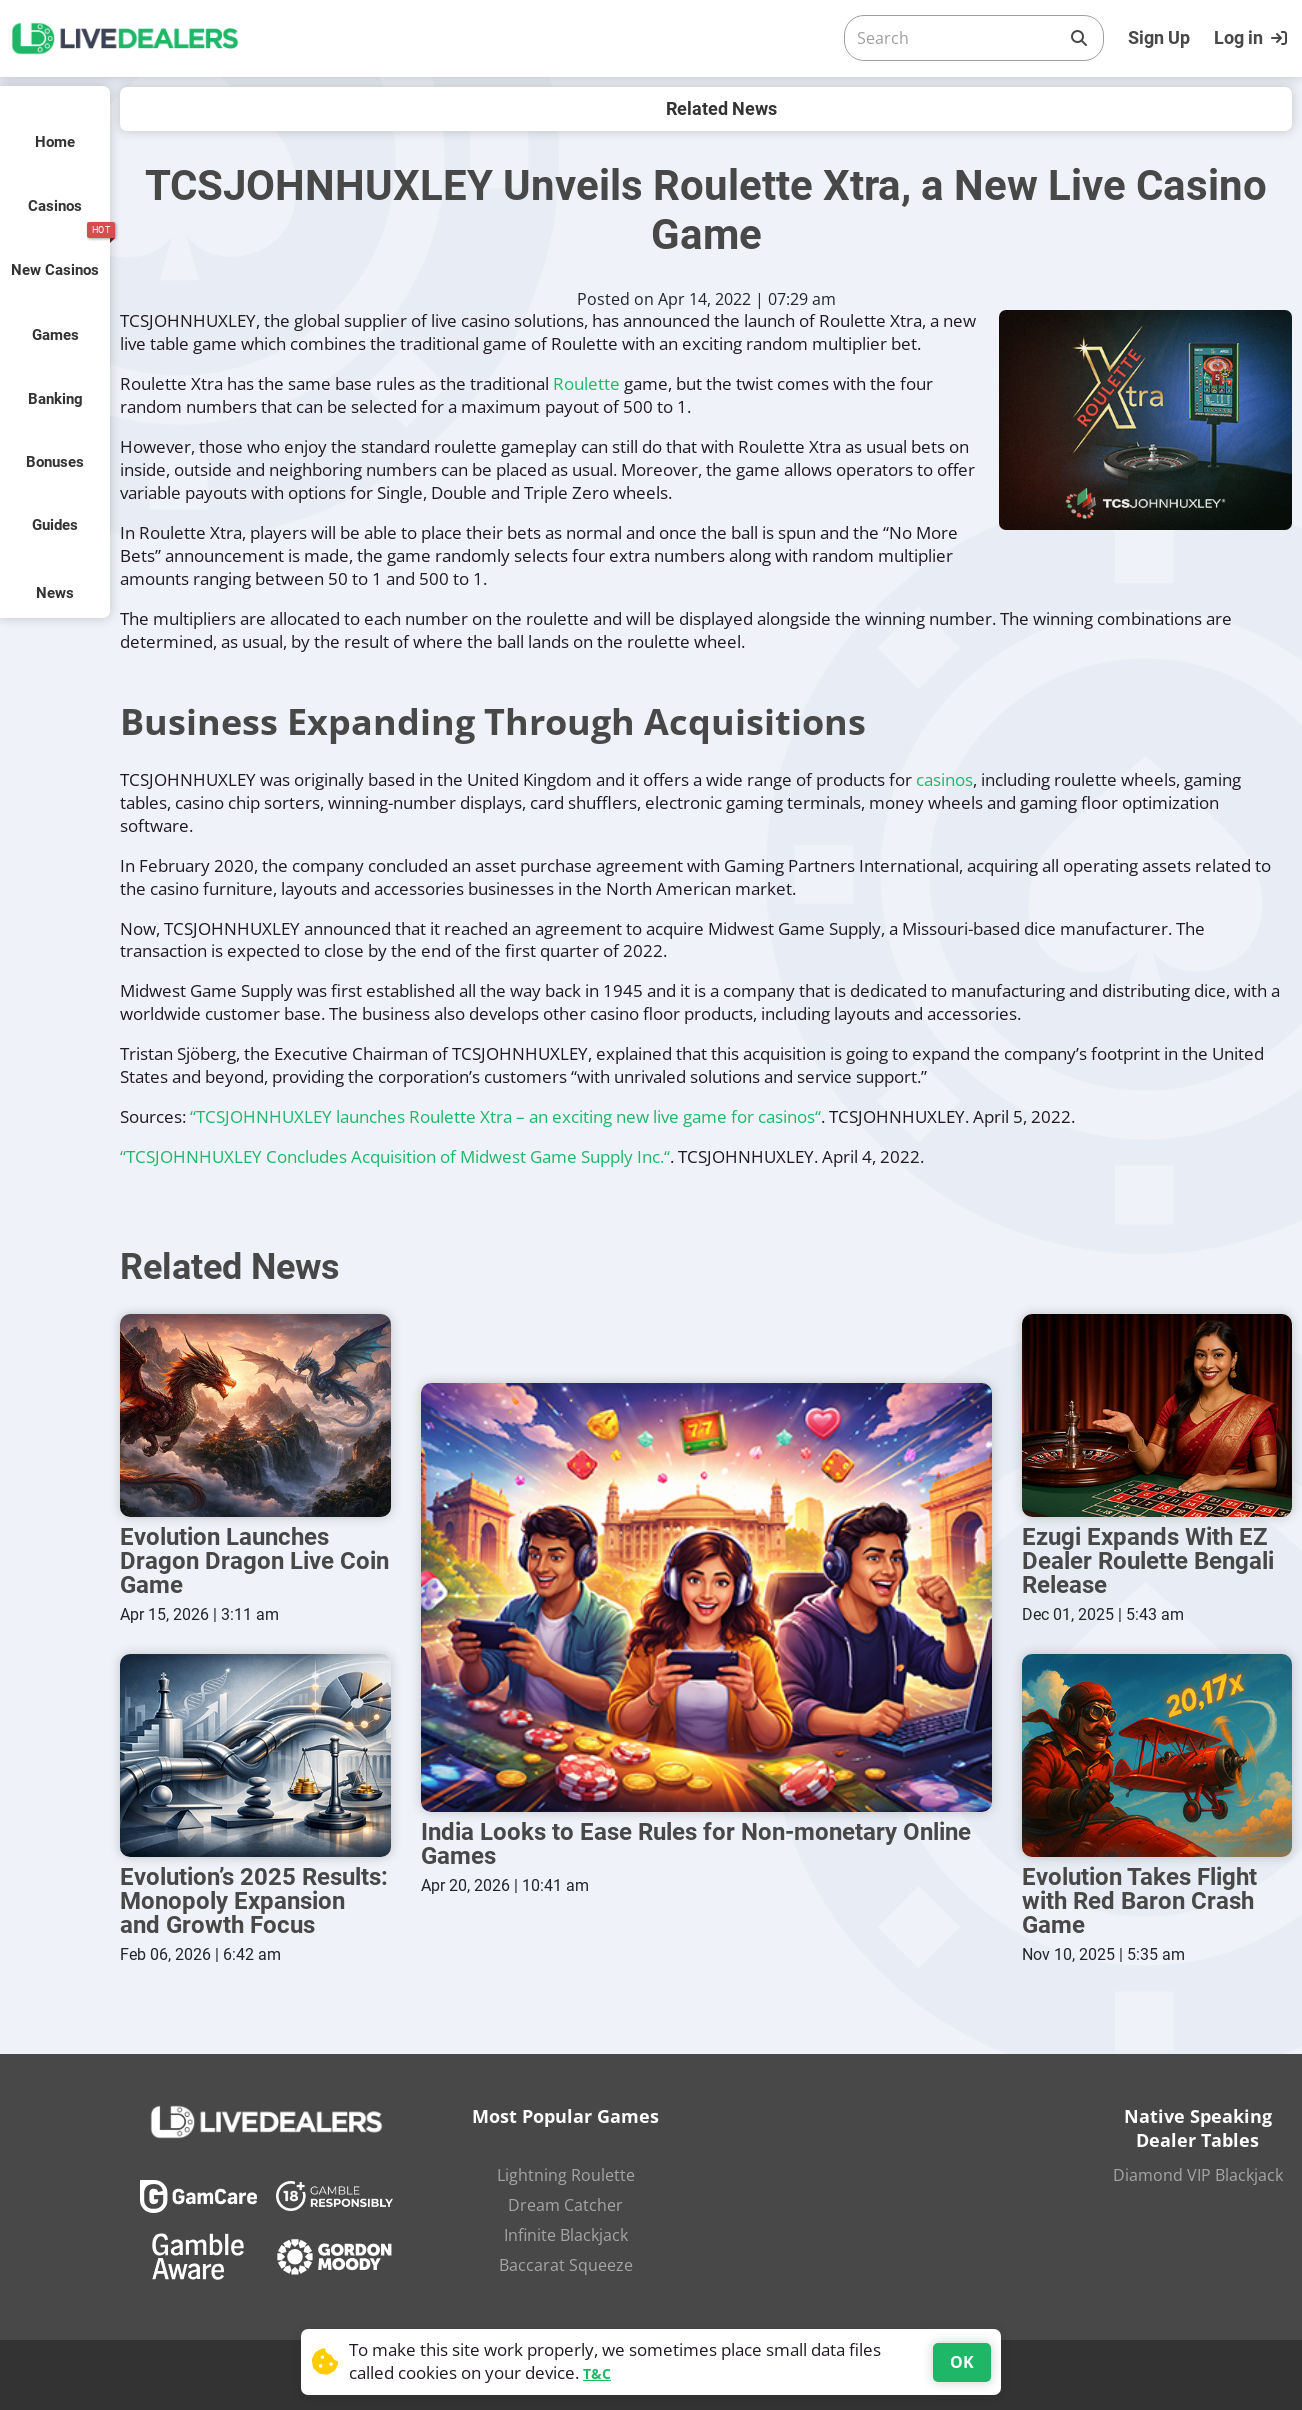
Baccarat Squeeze (566, 2265)
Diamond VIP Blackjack (1198, 2175)
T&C (597, 2373)
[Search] (958, 38)
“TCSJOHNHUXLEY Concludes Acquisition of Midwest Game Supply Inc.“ (395, 1156)
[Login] (1253, 38)
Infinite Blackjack (566, 2235)
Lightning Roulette (566, 2175)
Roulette (586, 383)
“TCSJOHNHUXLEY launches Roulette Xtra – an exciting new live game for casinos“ (505, 1116)
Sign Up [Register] (1159, 37)
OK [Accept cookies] (962, 2362)
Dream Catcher (565, 2205)
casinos (944, 779)
